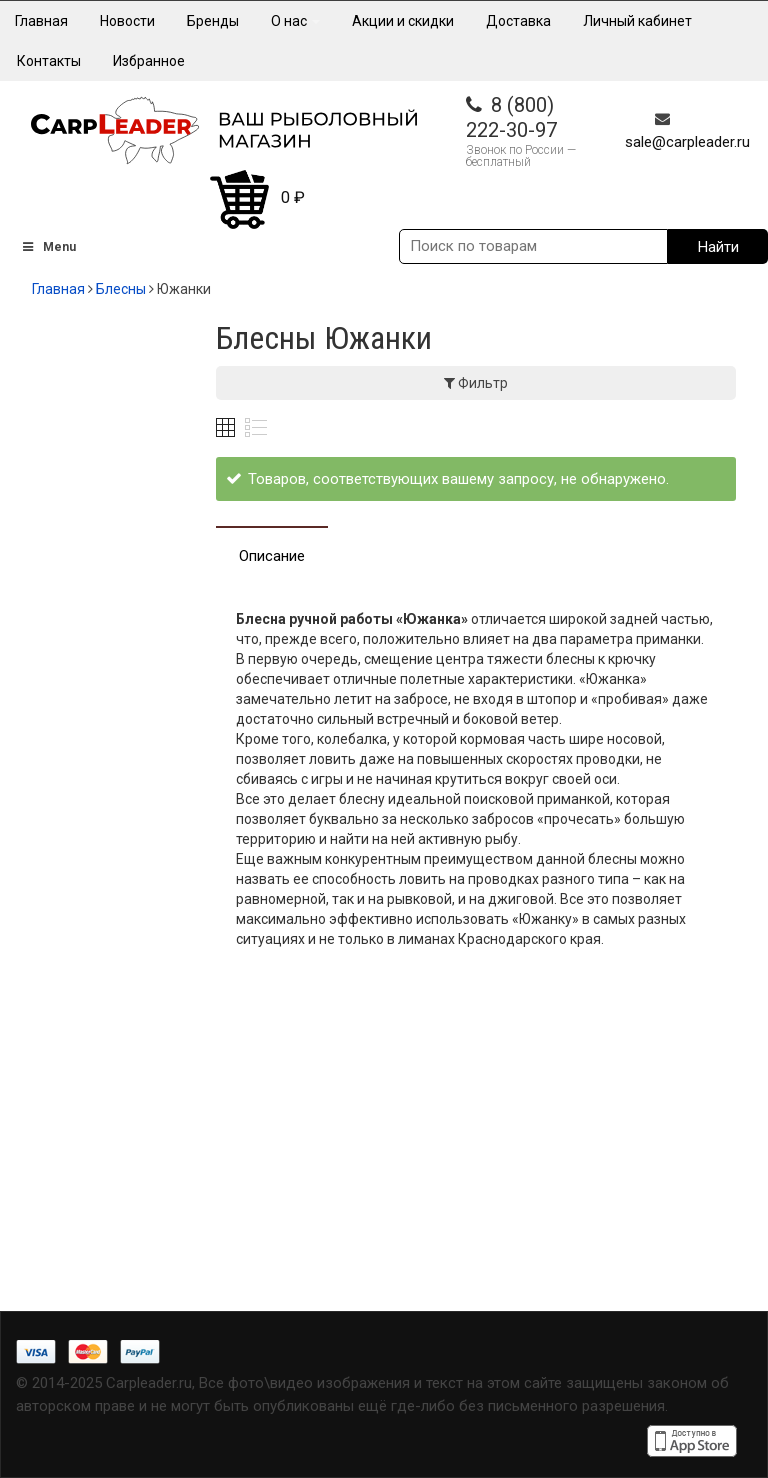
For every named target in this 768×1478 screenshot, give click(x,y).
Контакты (49, 61)
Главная (41, 21)
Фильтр (476, 383)
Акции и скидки (403, 21)
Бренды (213, 21)
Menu (48, 247)
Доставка (518, 21)
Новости (127, 21)
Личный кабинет (637, 21)
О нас (295, 21)
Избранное (149, 61)
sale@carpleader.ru (687, 142)
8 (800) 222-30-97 (511, 117)
